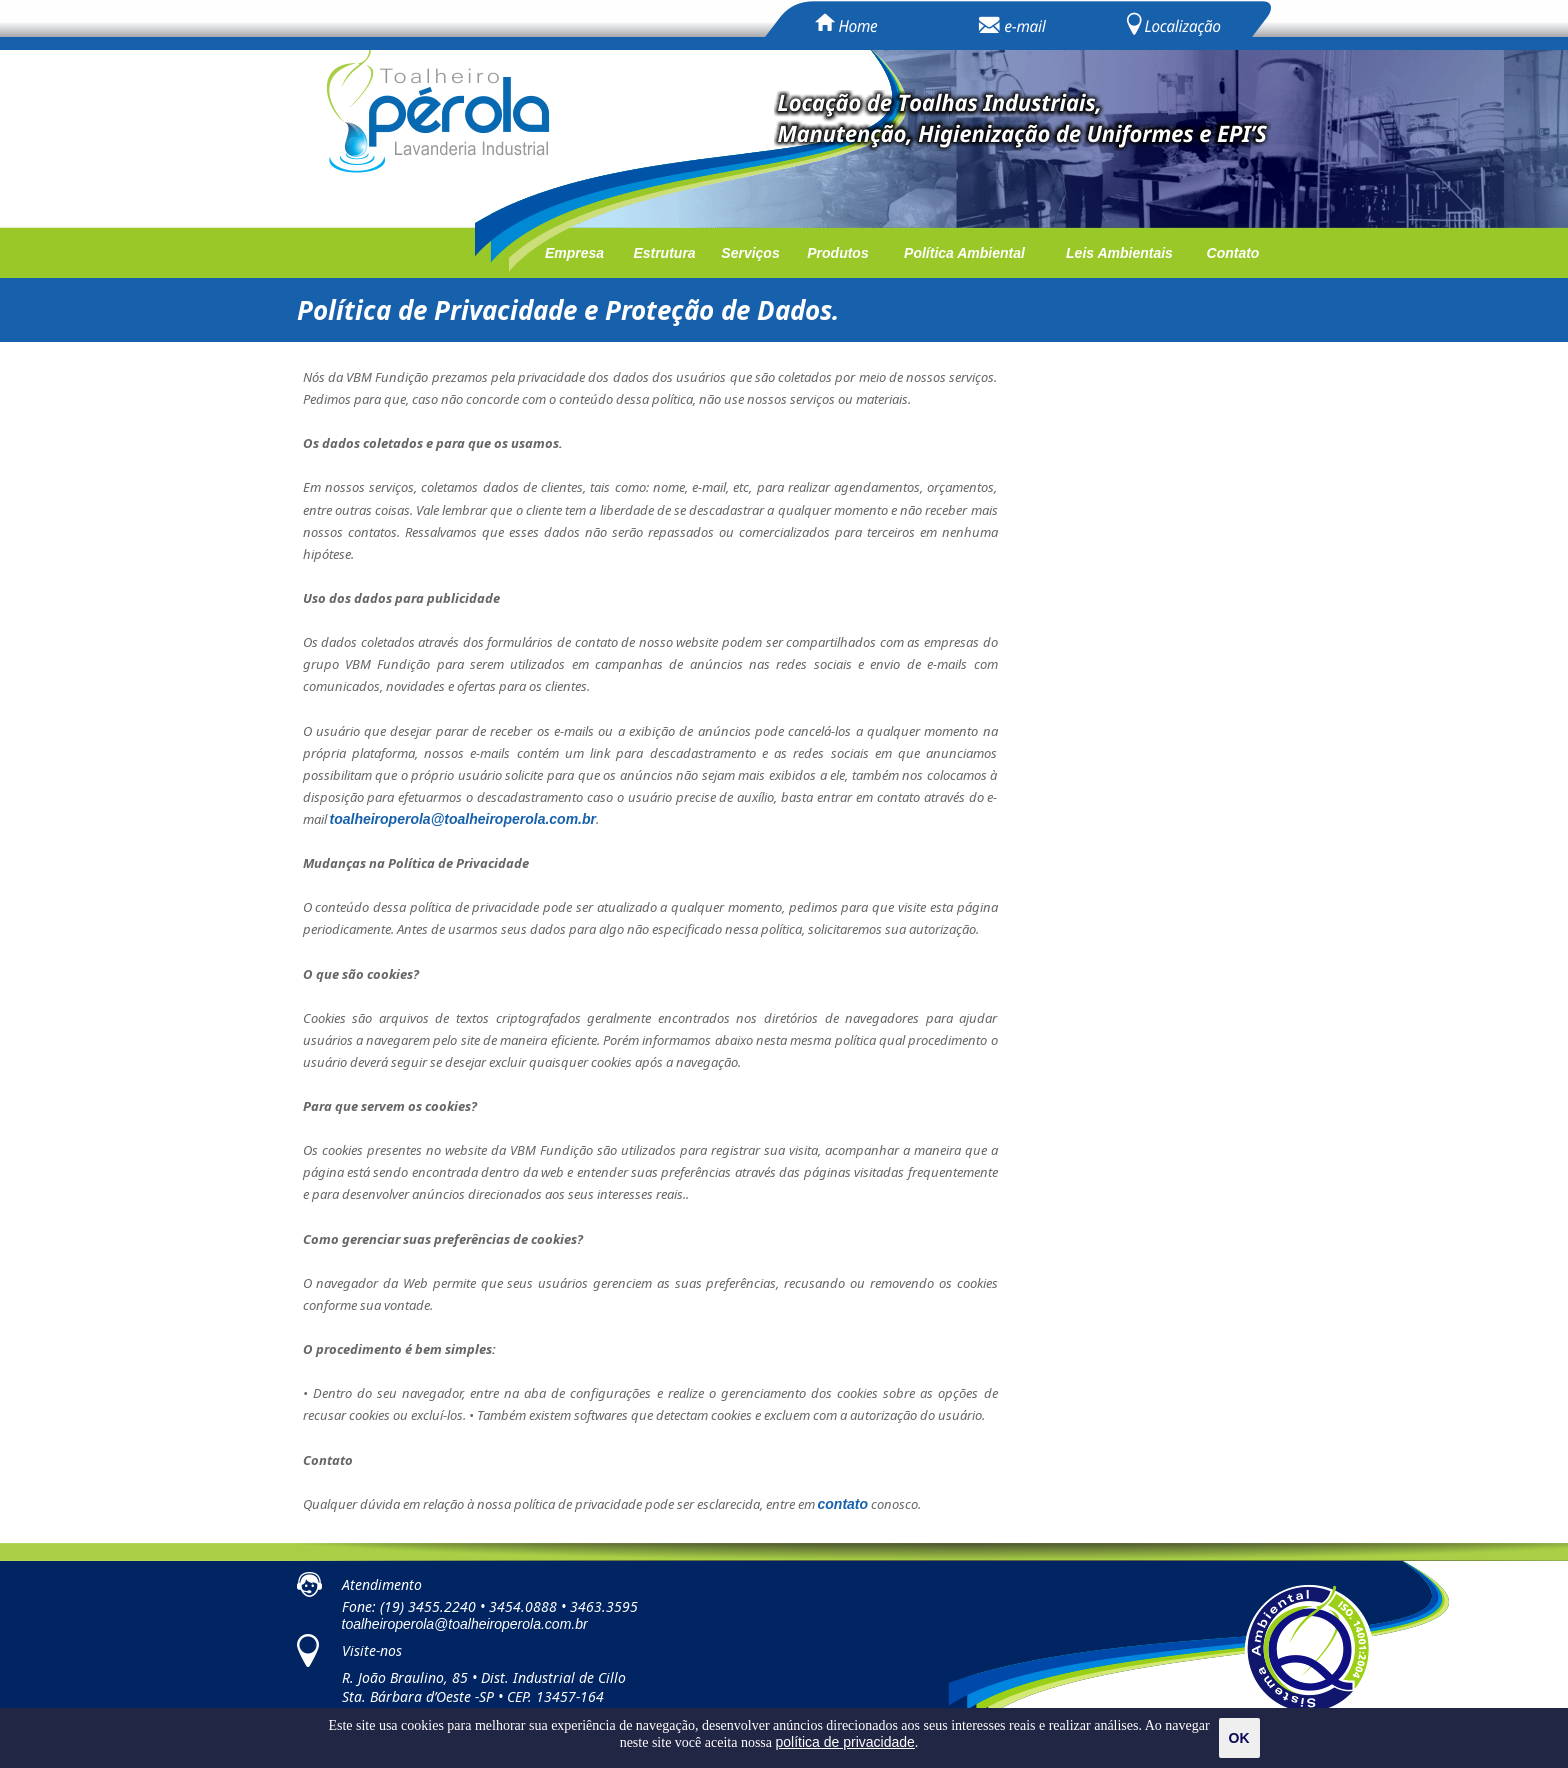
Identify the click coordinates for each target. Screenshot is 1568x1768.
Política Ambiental (964, 253)
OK (1239, 1738)
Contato (1233, 253)
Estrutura (664, 253)
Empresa (574, 253)
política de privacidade (845, 1742)
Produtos (837, 253)
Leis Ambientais (1119, 253)
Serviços (750, 253)
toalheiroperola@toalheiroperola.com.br (465, 1624)
